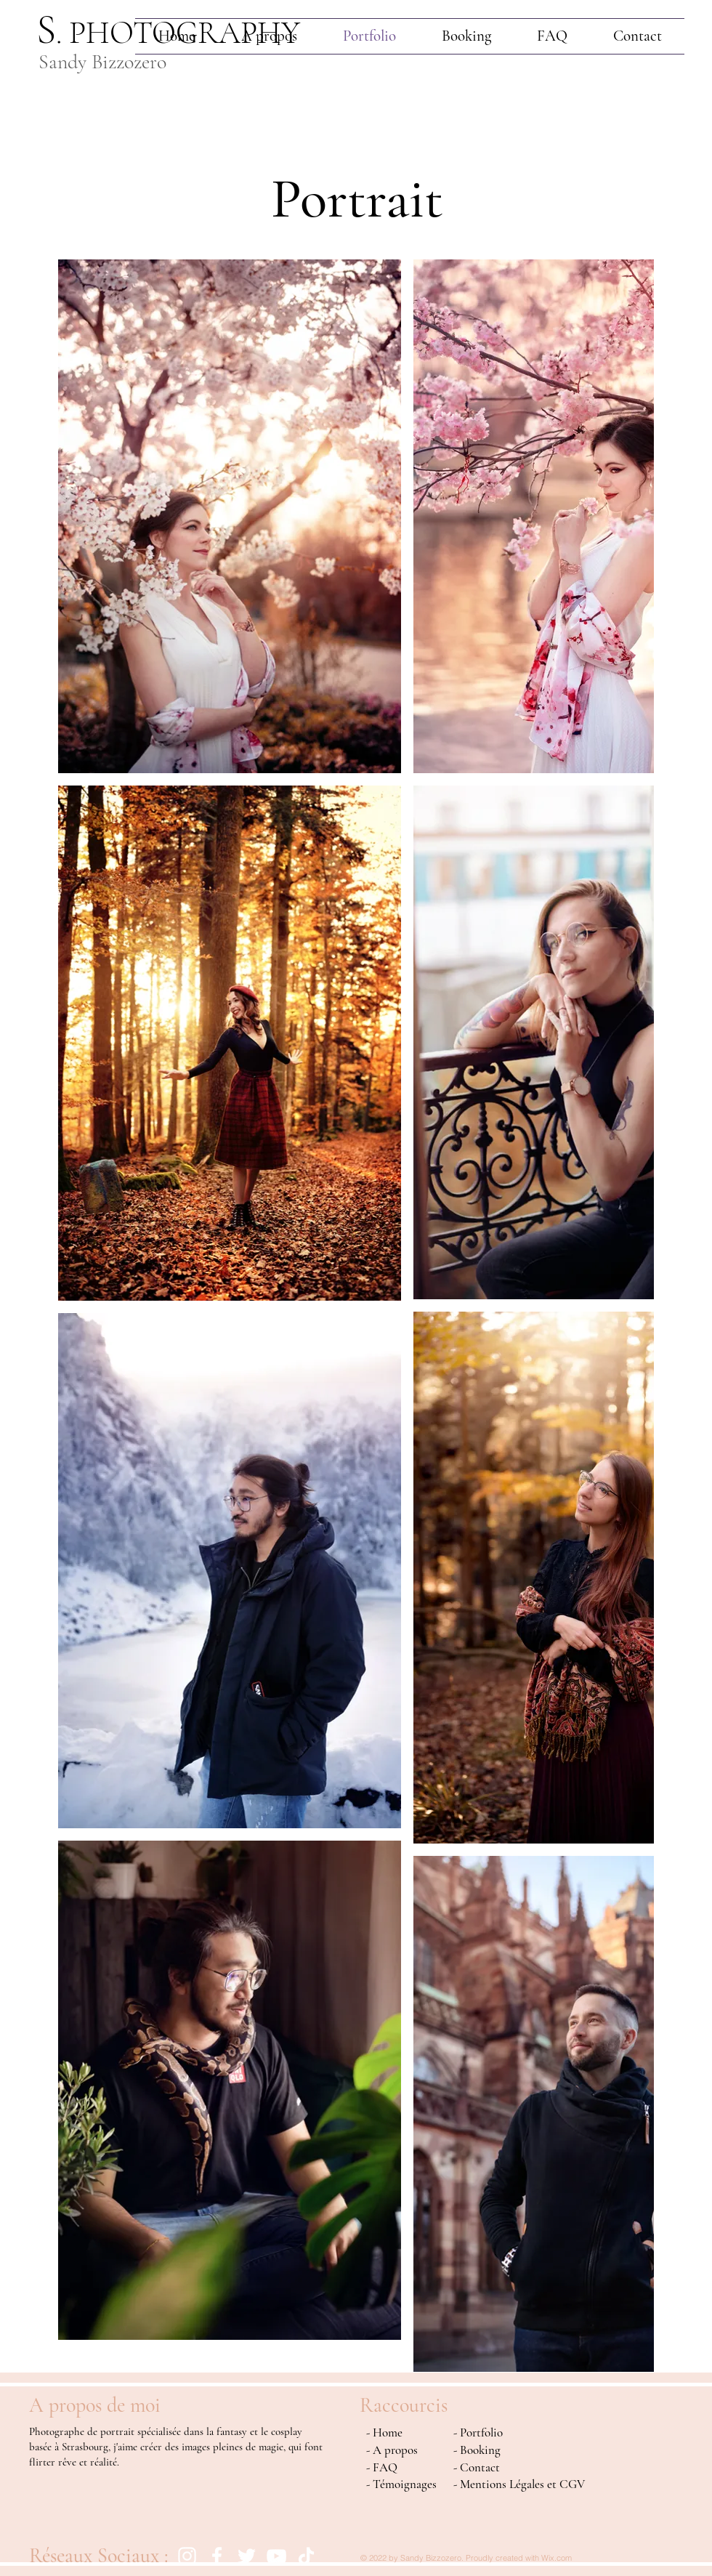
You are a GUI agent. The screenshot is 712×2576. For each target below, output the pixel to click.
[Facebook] (217, 2556)
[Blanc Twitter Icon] (247, 2556)
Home (387, 2432)
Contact (480, 2467)
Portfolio (481, 2432)
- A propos (392, 2450)
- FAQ (381, 2467)
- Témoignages (401, 2484)
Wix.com (556, 2558)
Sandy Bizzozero (102, 61)
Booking (480, 2450)
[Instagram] (187, 2556)
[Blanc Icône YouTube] (276, 2556)
